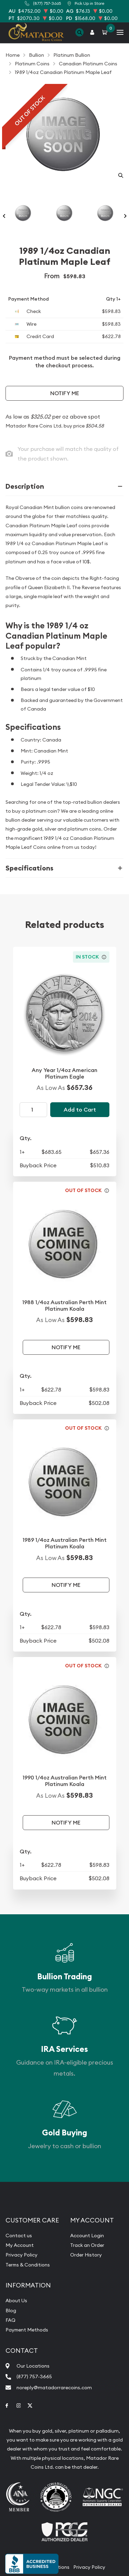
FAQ (10, 2320)
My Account (20, 2245)
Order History (86, 2255)
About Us (16, 2300)
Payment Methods (27, 2330)
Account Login (87, 2235)
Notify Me (64, 393)
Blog (11, 2310)
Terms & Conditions (28, 2265)
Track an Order (87, 2245)
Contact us (19, 2235)
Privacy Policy (21, 2255)
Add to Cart (80, 1109)
